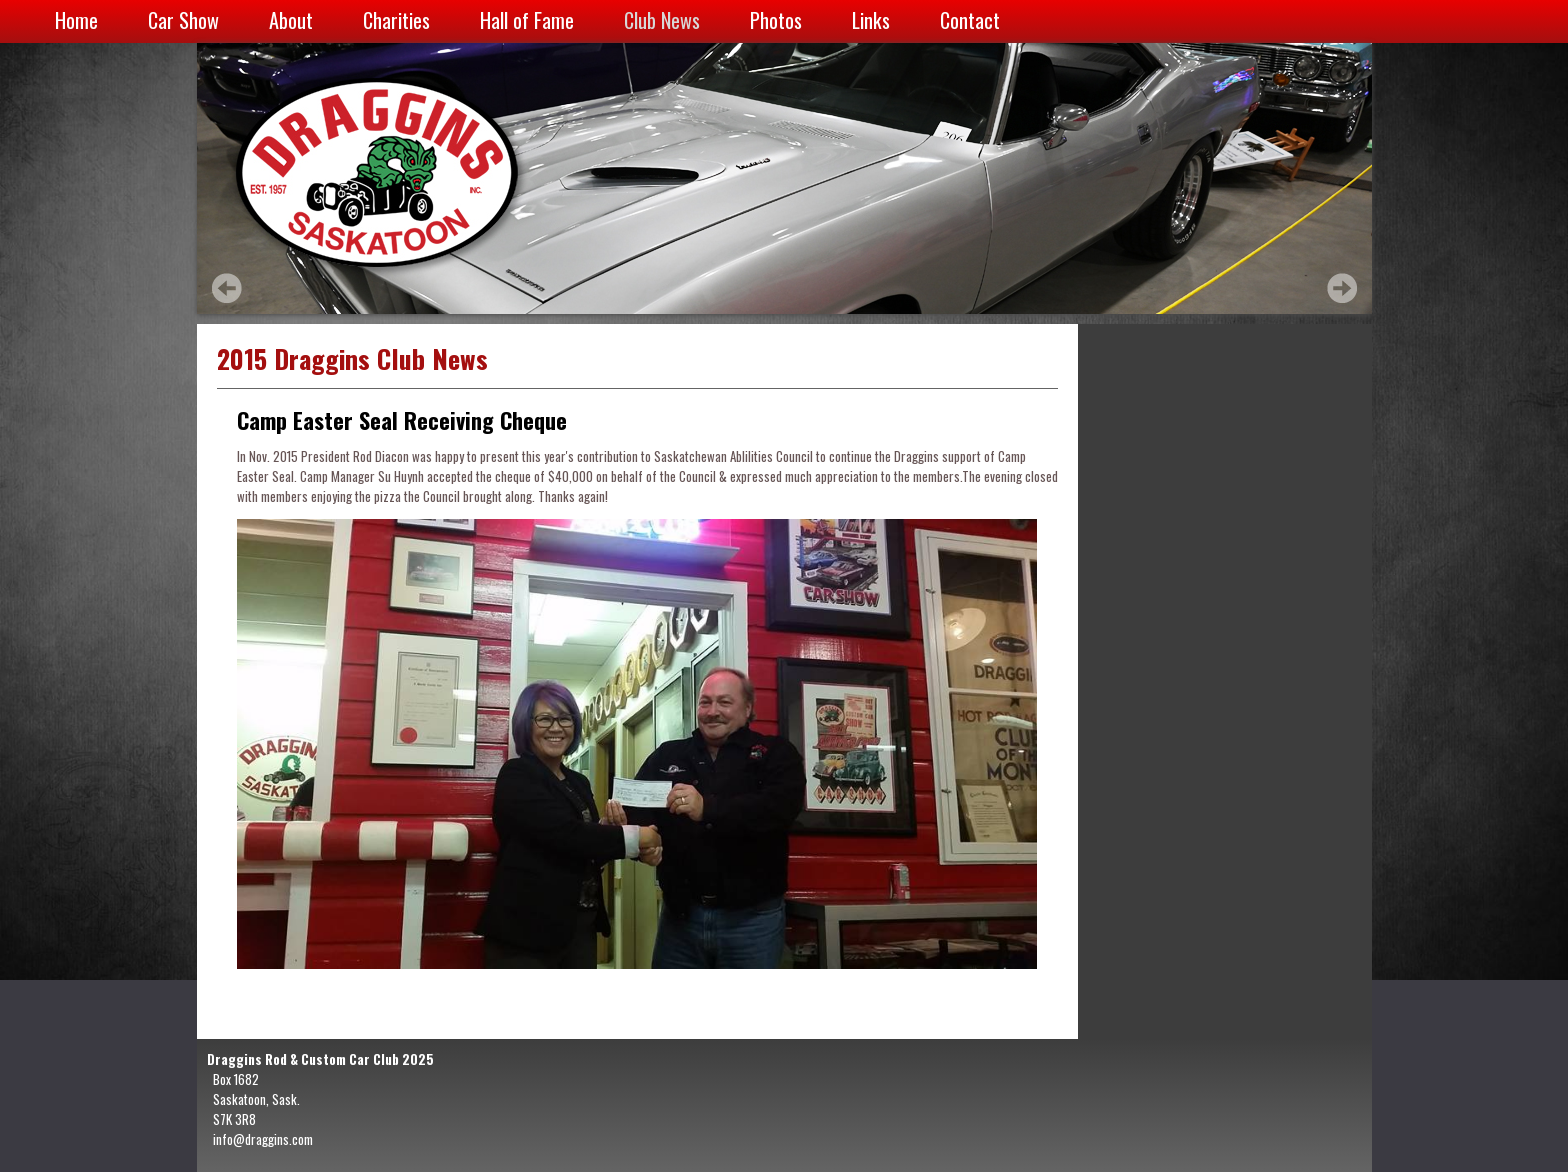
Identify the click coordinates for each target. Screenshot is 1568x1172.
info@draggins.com (263, 1139)
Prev (227, 288)
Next (1342, 288)
